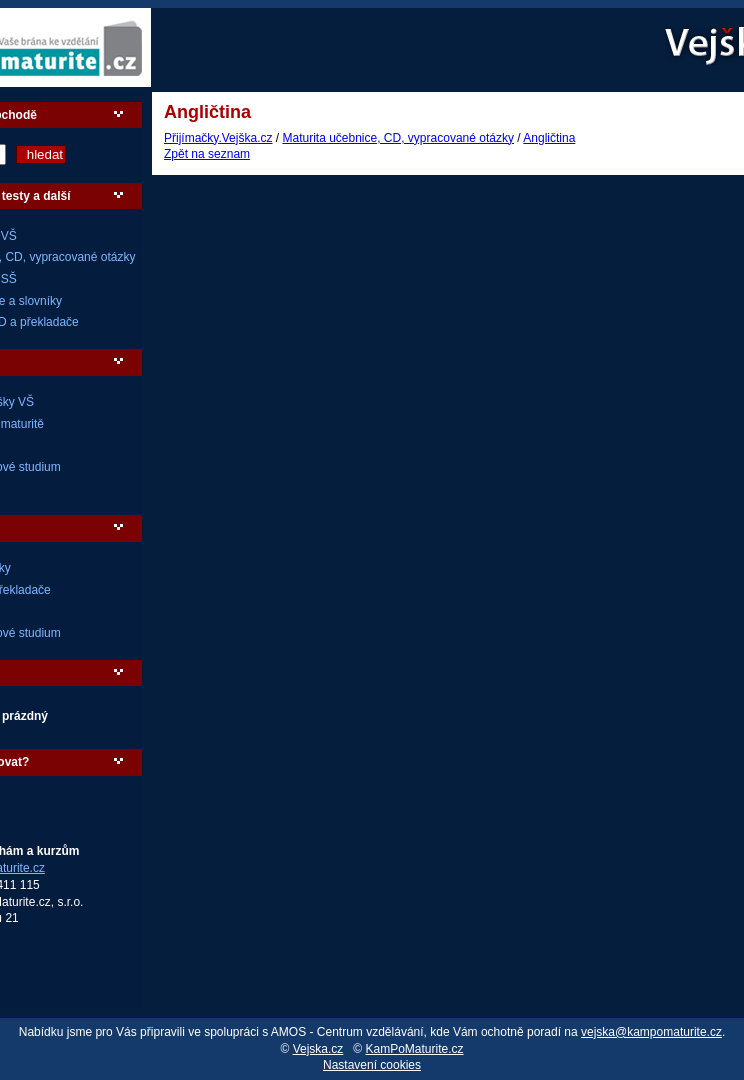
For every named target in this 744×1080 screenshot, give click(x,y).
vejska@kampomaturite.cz (651, 1032)
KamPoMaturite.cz (415, 1049)
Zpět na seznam (207, 154)
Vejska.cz (318, 1049)
